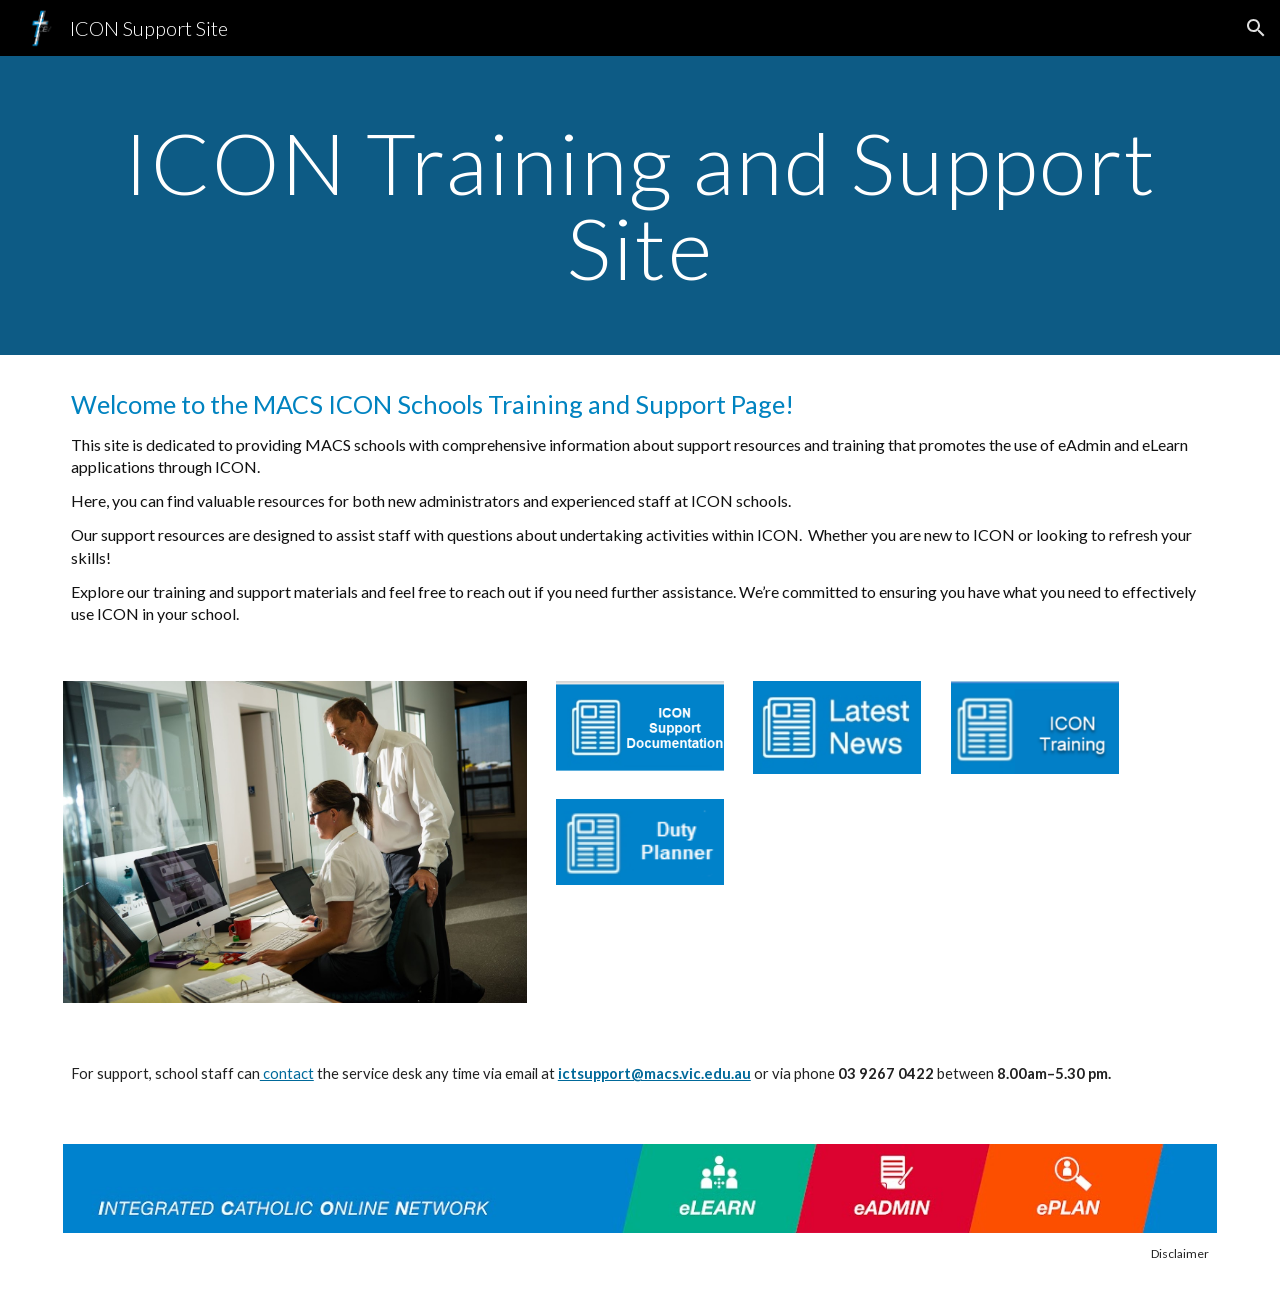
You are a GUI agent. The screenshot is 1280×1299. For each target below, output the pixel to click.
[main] (640, 205)
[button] (1256, 28)
